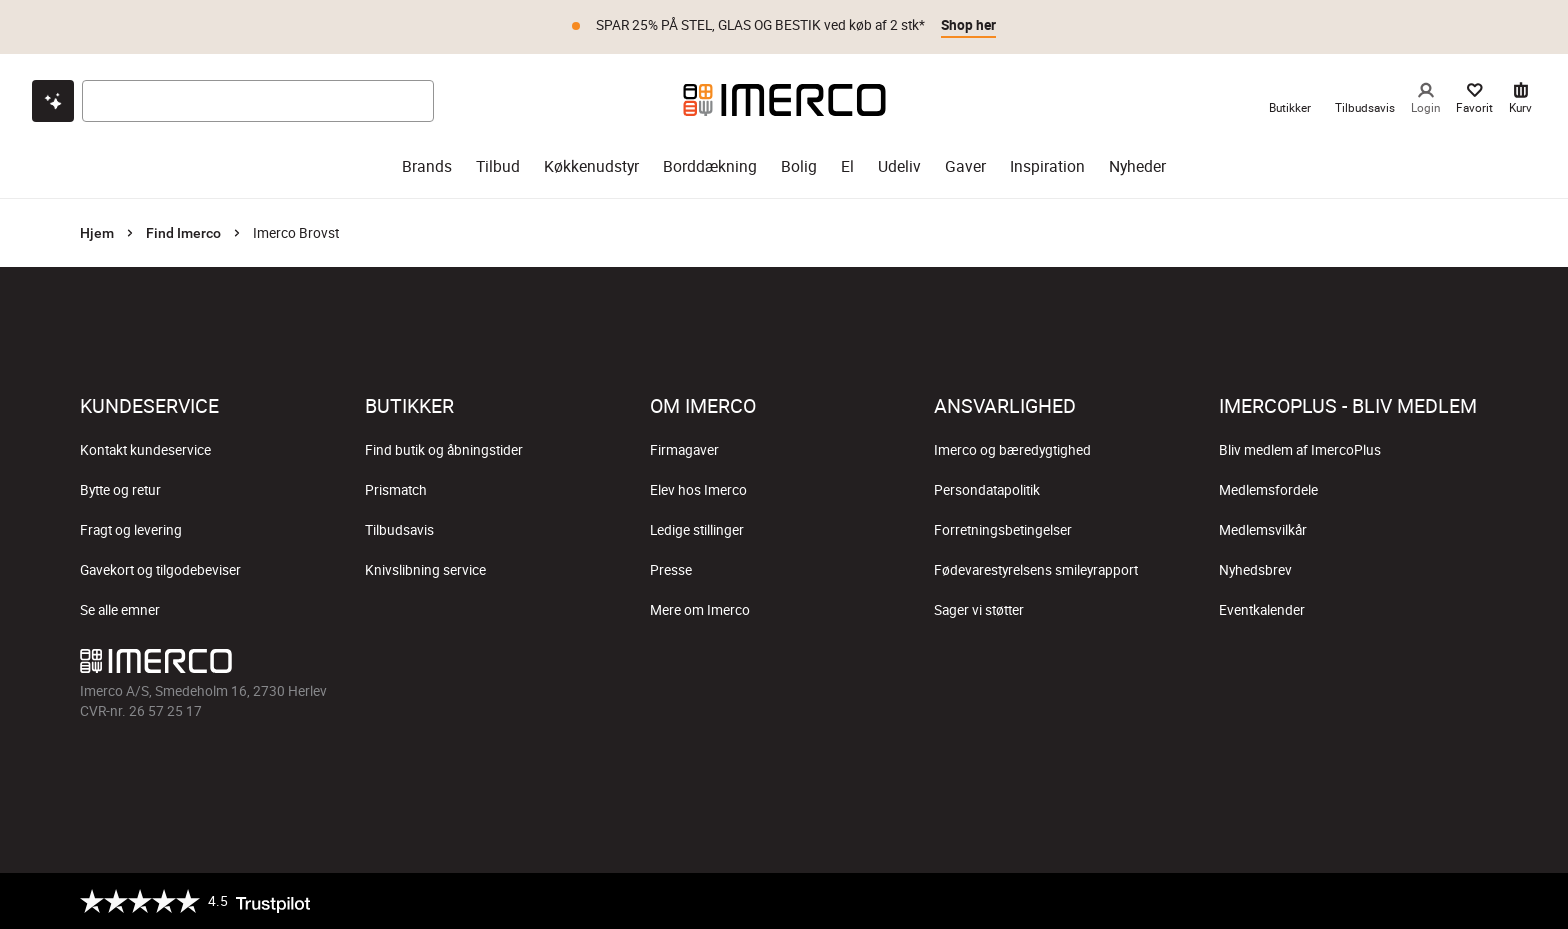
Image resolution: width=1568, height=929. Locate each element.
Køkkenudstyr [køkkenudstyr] (591, 166)
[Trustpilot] (195, 901)
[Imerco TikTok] (784, 666)
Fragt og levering (131, 530)
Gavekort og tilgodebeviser (160, 570)
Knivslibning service (425, 570)
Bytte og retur (120, 490)
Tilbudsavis (399, 530)
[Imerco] (784, 100)
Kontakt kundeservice (145, 450)
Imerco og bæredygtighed (1012, 450)
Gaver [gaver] (965, 166)
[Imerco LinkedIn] (880, 666)
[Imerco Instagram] (736, 666)
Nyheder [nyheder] (1137, 166)
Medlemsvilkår (1263, 530)
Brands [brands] (427, 166)
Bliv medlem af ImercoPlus (1300, 450)
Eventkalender (1262, 610)
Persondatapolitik (987, 490)
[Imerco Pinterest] (832, 666)
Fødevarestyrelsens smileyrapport (1036, 570)
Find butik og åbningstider (444, 450)
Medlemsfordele (1268, 490)
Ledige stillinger (697, 530)
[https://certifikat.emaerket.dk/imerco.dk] (1470, 901)
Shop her (968, 25)
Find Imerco (183, 233)
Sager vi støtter (979, 610)
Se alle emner (120, 610)
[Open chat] (53, 101)
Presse (671, 570)
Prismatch (396, 490)
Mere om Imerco (700, 610)
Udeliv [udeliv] (899, 166)
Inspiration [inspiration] (1047, 166)
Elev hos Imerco (698, 490)
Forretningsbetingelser (1003, 530)
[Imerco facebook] (688, 666)
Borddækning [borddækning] (710, 166)
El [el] (847, 166)
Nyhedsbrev (1255, 570)
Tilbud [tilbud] (498, 166)
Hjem (97, 233)
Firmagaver (684, 450)
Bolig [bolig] (799, 166)
